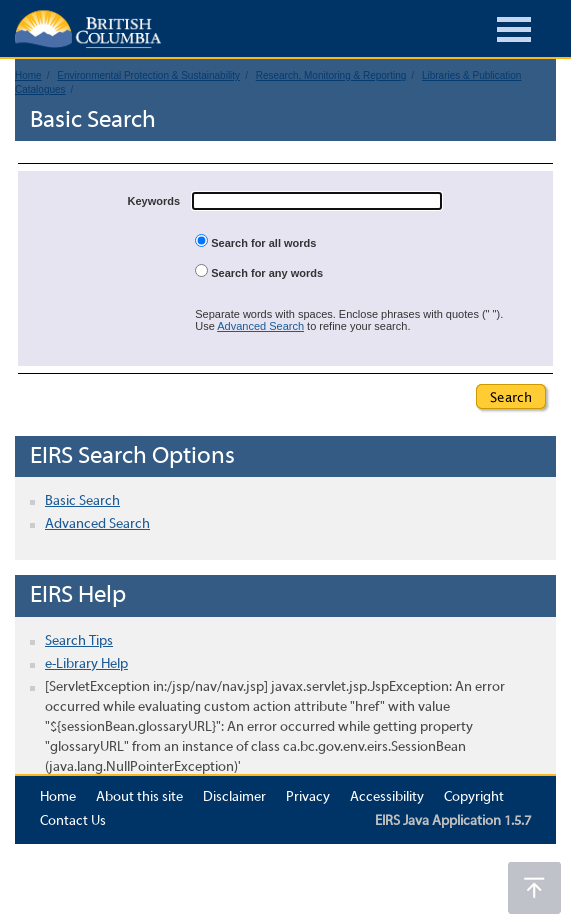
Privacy (308, 797)
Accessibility (387, 797)
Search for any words (259, 271)
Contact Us (73, 821)
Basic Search (82, 501)
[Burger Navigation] (514, 32)
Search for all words (255, 241)
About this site (139, 797)
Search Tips (79, 641)
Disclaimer (234, 797)
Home (58, 797)
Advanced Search (260, 326)
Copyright (474, 797)
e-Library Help (86, 664)
